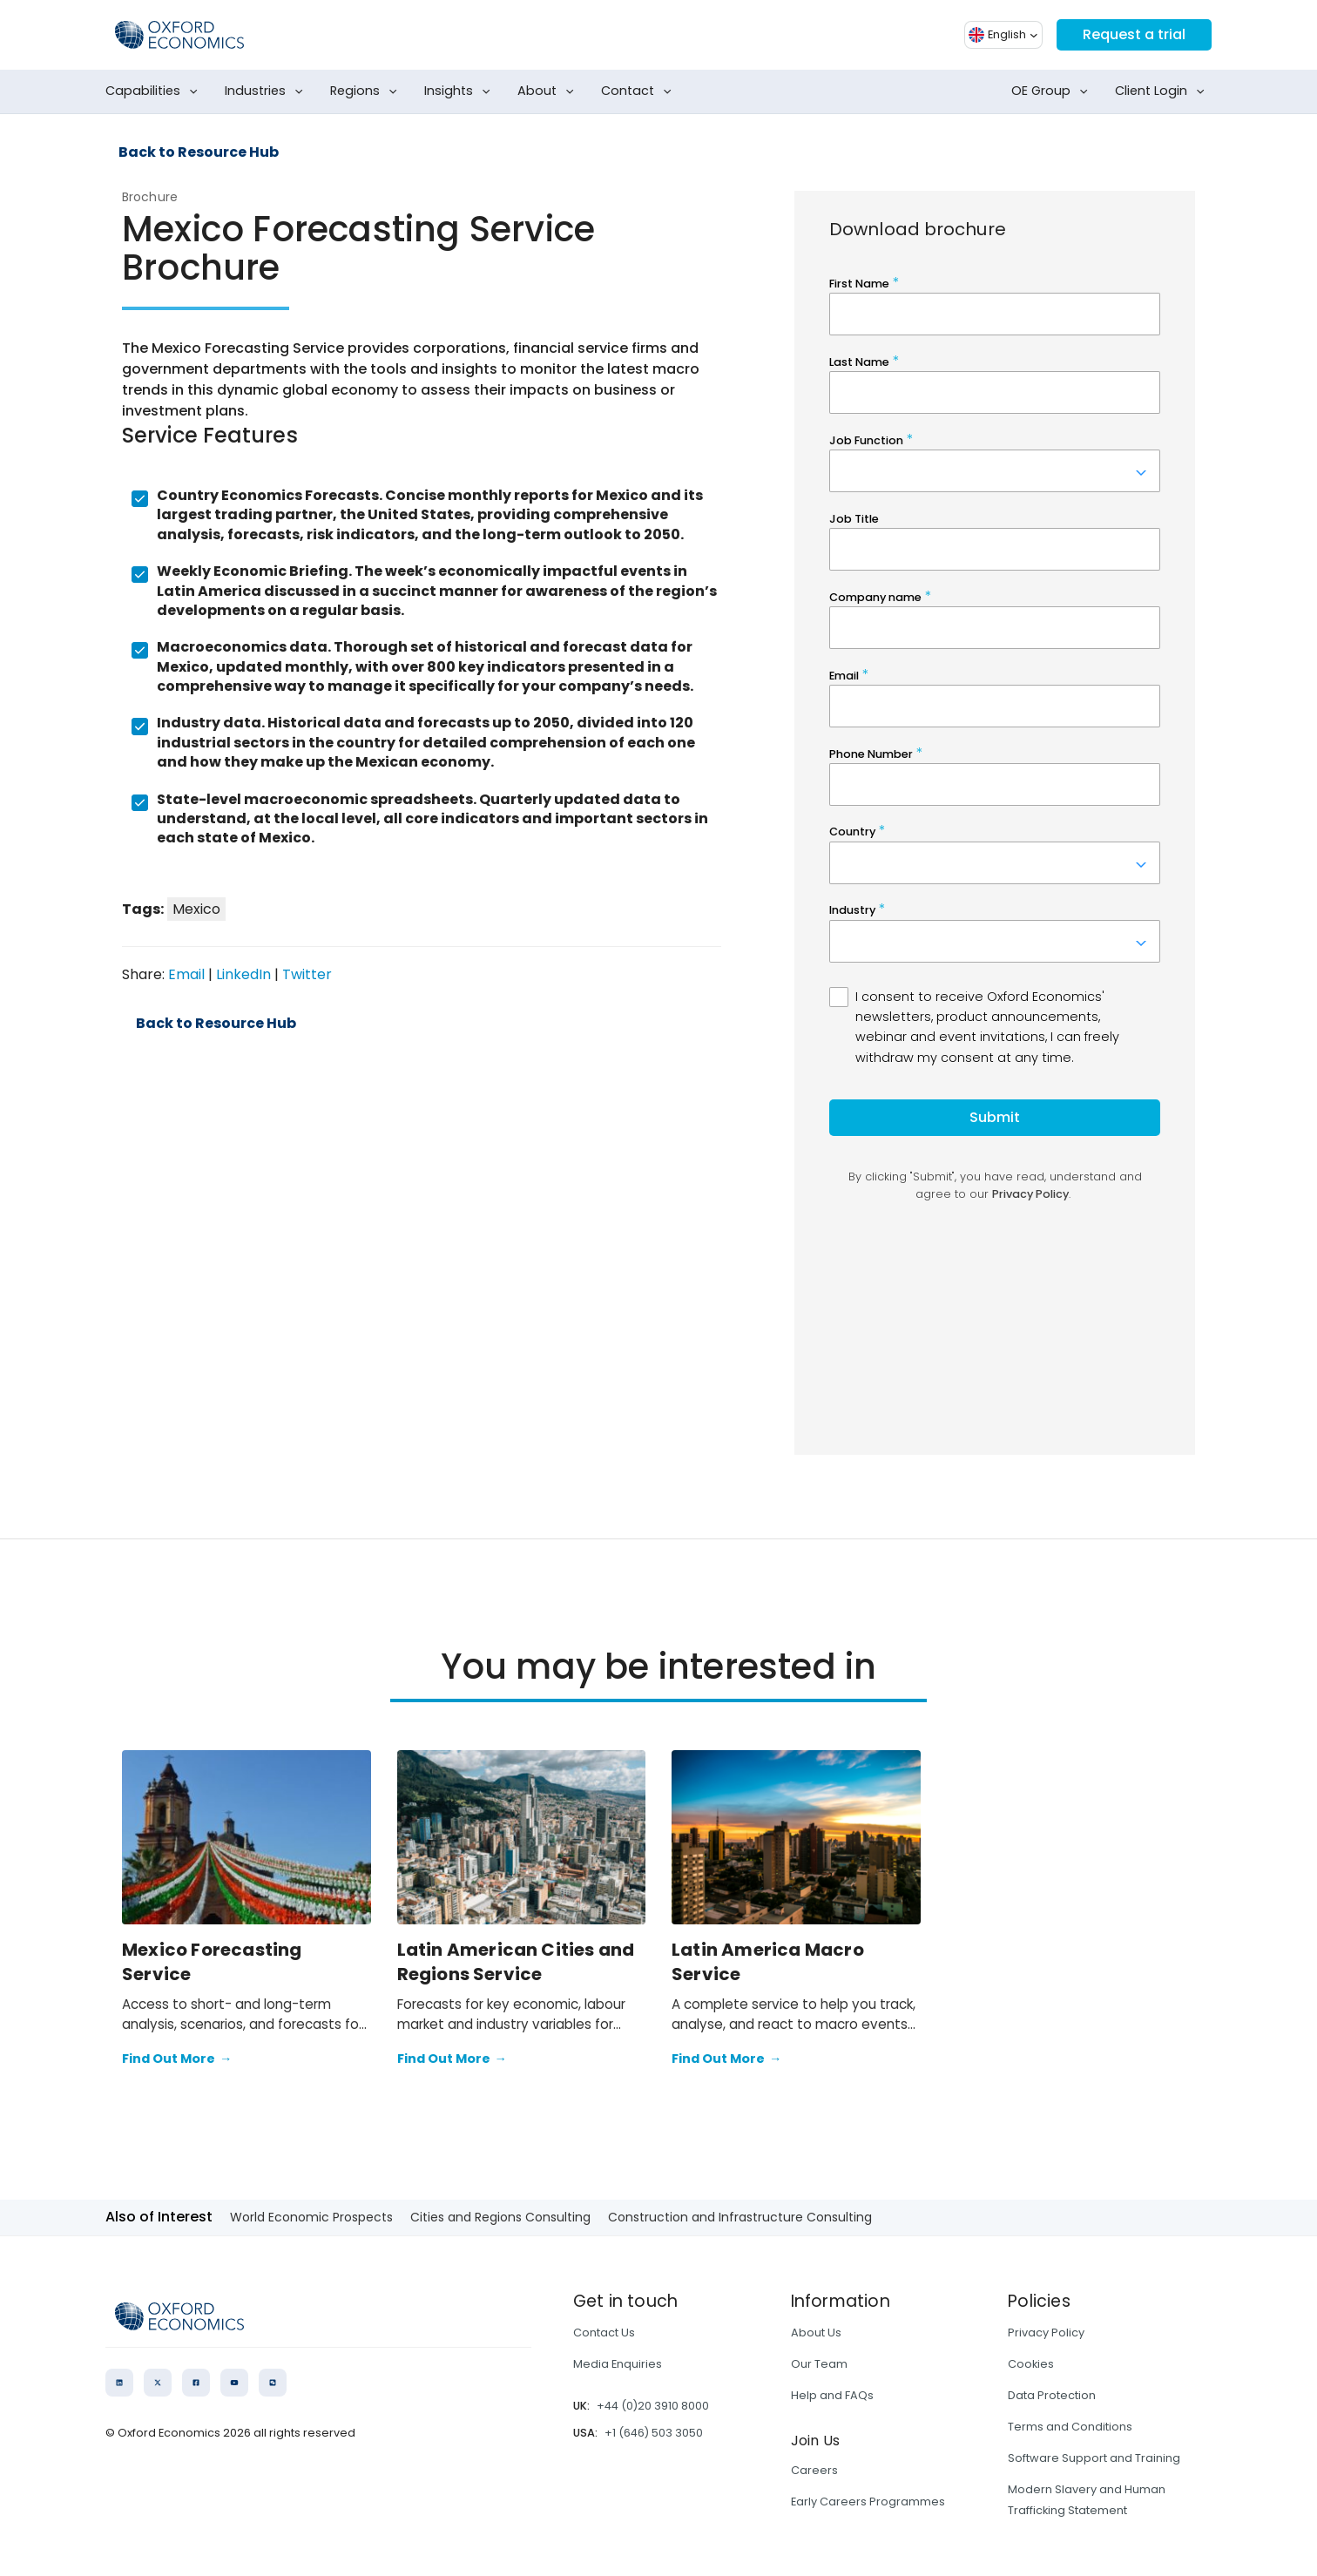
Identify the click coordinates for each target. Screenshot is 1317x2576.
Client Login (1163, 91)
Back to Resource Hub (198, 152)
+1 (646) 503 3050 (653, 2432)
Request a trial (1134, 34)
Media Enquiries (617, 2363)
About (549, 91)
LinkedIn (243, 974)
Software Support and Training (1094, 2458)
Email (186, 974)
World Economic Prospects (311, 2217)
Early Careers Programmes (868, 2501)
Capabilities (155, 91)
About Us (816, 2332)
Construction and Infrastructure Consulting (740, 2217)
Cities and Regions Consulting (500, 2217)
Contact (640, 91)
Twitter (307, 974)
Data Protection (1052, 2395)
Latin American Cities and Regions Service (516, 1961)
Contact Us (604, 2332)
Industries (267, 91)
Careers (814, 2470)
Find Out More (177, 2059)
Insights (460, 91)
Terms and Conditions (1070, 2426)
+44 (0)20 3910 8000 (653, 2405)
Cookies (1031, 2363)
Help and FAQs (832, 2395)
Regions (367, 91)
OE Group (1053, 91)
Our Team (819, 2363)
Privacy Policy (1046, 2332)
